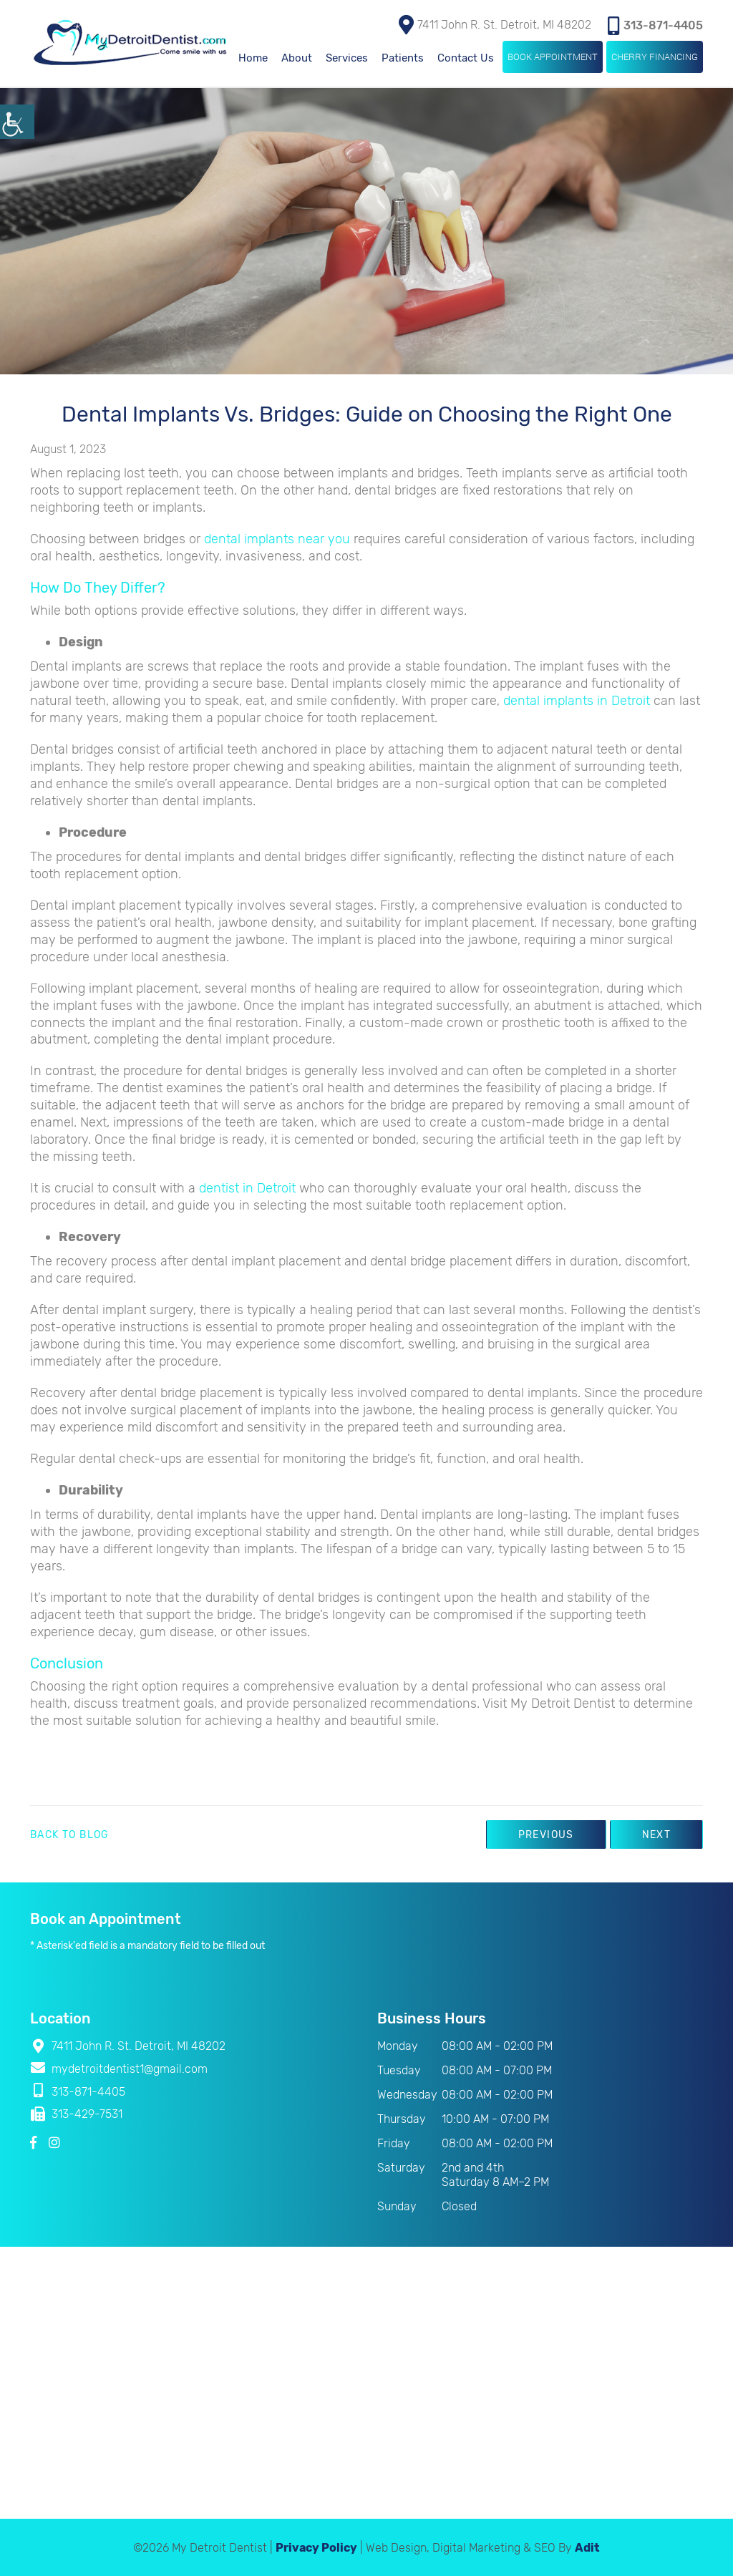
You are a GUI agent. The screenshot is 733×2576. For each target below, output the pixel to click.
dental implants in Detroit (577, 699)
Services (347, 56)
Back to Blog (70, 1834)
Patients (403, 56)
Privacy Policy (316, 2546)
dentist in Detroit (247, 1187)
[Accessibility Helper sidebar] (17, 122)
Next (655, 1833)
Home (253, 56)
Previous (543, 1833)
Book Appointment (553, 55)
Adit (587, 2546)
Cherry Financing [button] (654, 55)
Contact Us (465, 56)
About (296, 56)
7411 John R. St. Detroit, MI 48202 (495, 22)
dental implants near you (277, 537)
